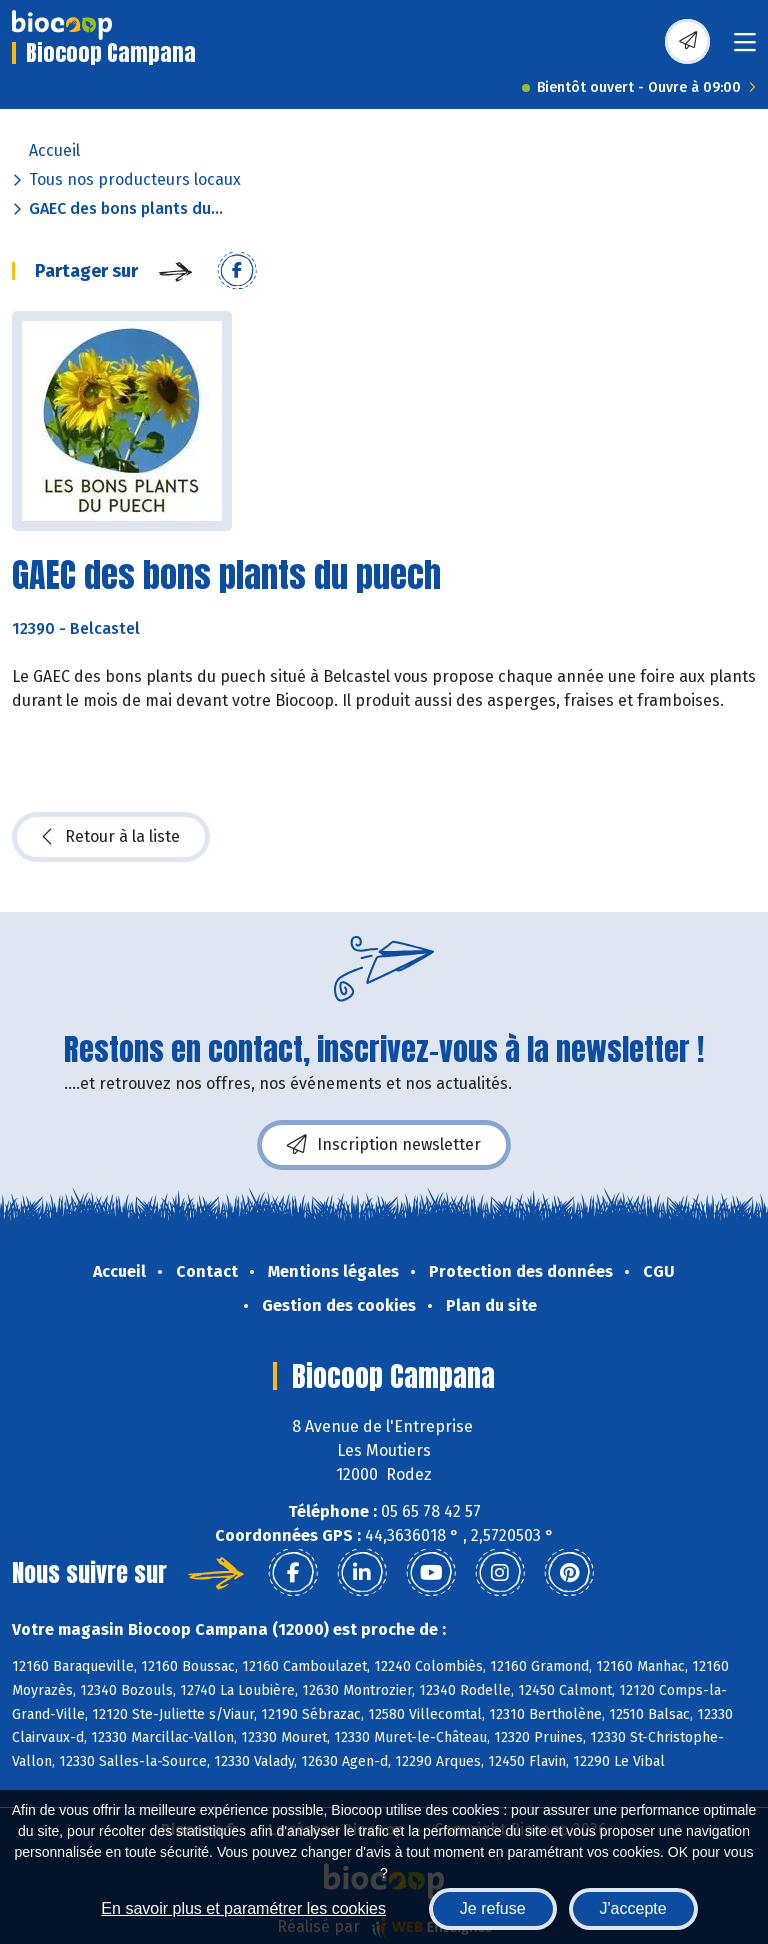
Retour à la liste (111, 837)
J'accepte (633, 1908)
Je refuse (493, 1908)
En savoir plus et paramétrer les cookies (243, 1908)
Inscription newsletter (384, 1145)
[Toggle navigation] (745, 48)
